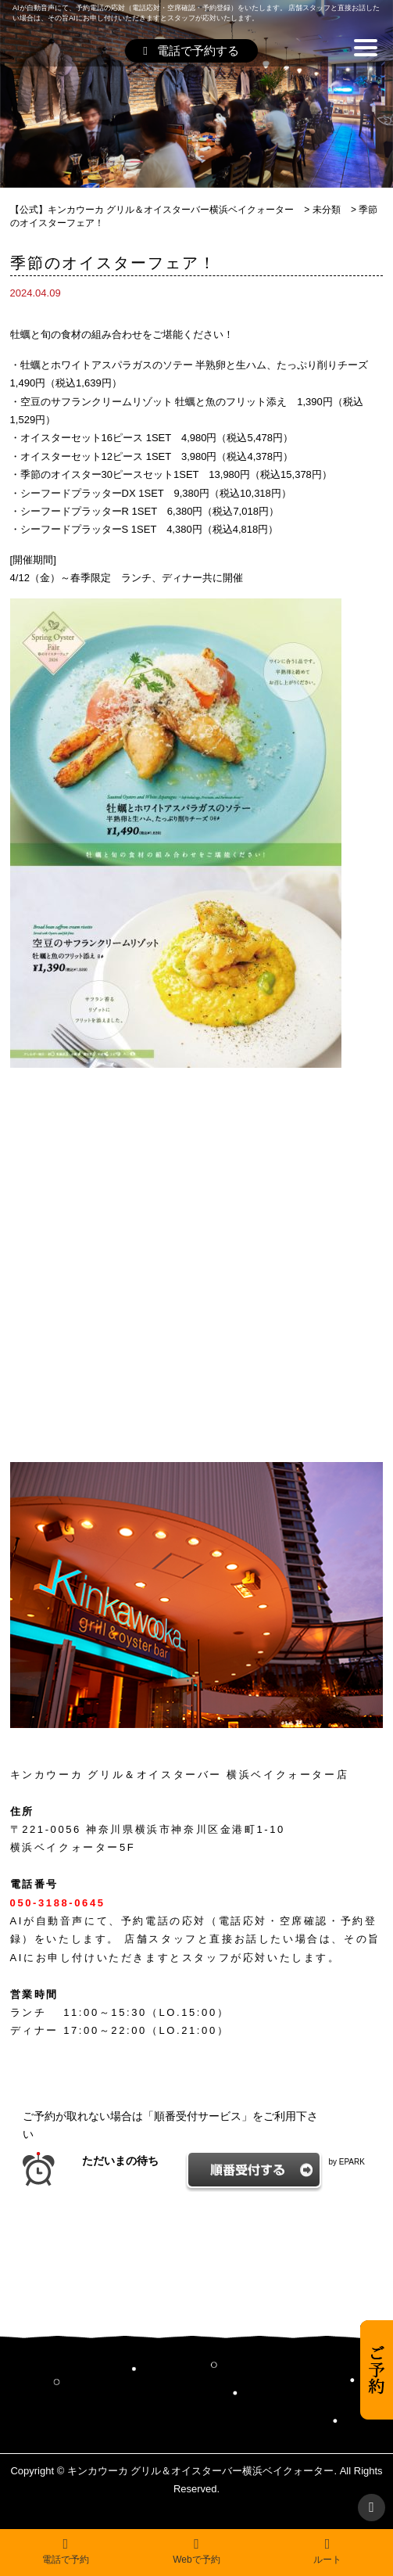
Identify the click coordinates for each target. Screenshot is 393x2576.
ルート (327, 2551)
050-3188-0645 (57, 1903)
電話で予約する (190, 50)
